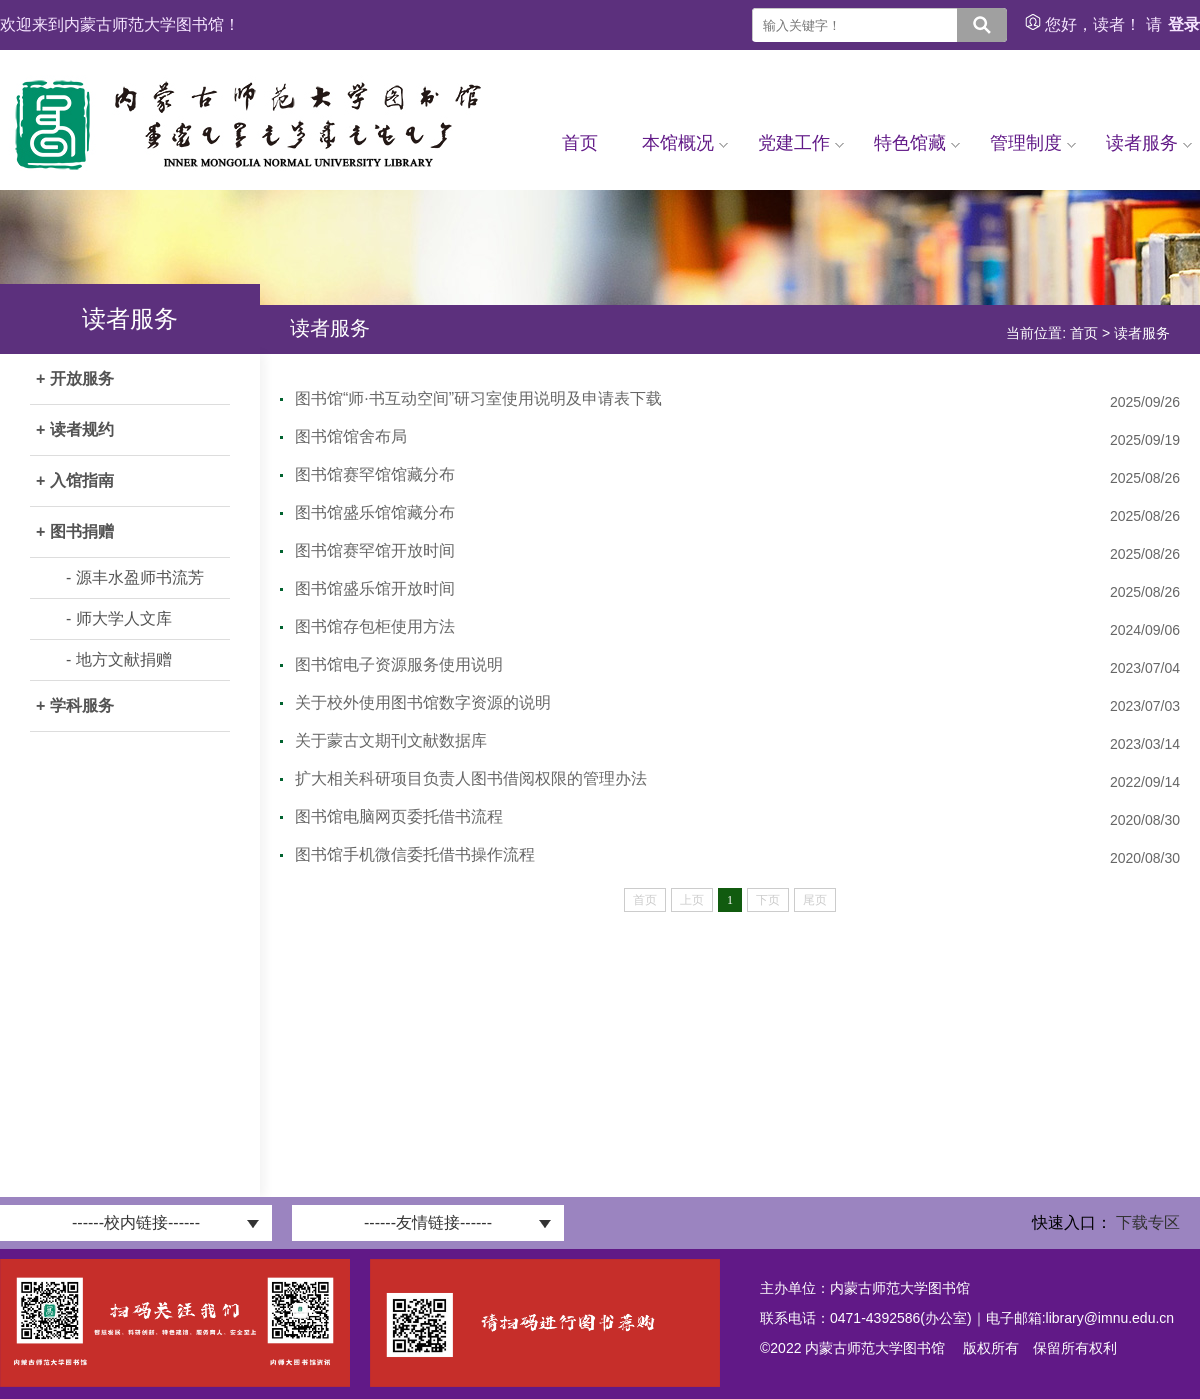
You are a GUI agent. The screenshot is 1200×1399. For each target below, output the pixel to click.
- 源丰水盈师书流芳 (135, 577)
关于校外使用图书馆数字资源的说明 (423, 702)
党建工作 (801, 143)
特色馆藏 (917, 143)
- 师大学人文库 (119, 618)
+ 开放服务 (75, 378)
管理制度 (1033, 143)
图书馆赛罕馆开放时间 (375, 550)
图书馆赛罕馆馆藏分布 (375, 474)
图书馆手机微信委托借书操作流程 (415, 854)
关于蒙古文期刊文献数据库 (391, 740)
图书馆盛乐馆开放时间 (375, 588)
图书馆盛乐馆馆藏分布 (375, 512)
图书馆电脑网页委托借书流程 (399, 816)
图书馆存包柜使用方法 (375, 626)
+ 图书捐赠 (75, 531)
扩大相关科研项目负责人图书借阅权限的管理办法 (471, 778)
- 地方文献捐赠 (119, 659)
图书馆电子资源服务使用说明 (399, 664)
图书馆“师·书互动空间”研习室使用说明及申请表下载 (478, 398)
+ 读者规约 (75, 429)
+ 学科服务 (75, 705)
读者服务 (1149, 143)
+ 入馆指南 (75, 480)
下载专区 (1148, 1222)
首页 (580, 143)
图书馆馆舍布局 (351, 436)
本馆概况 (685, 143)
